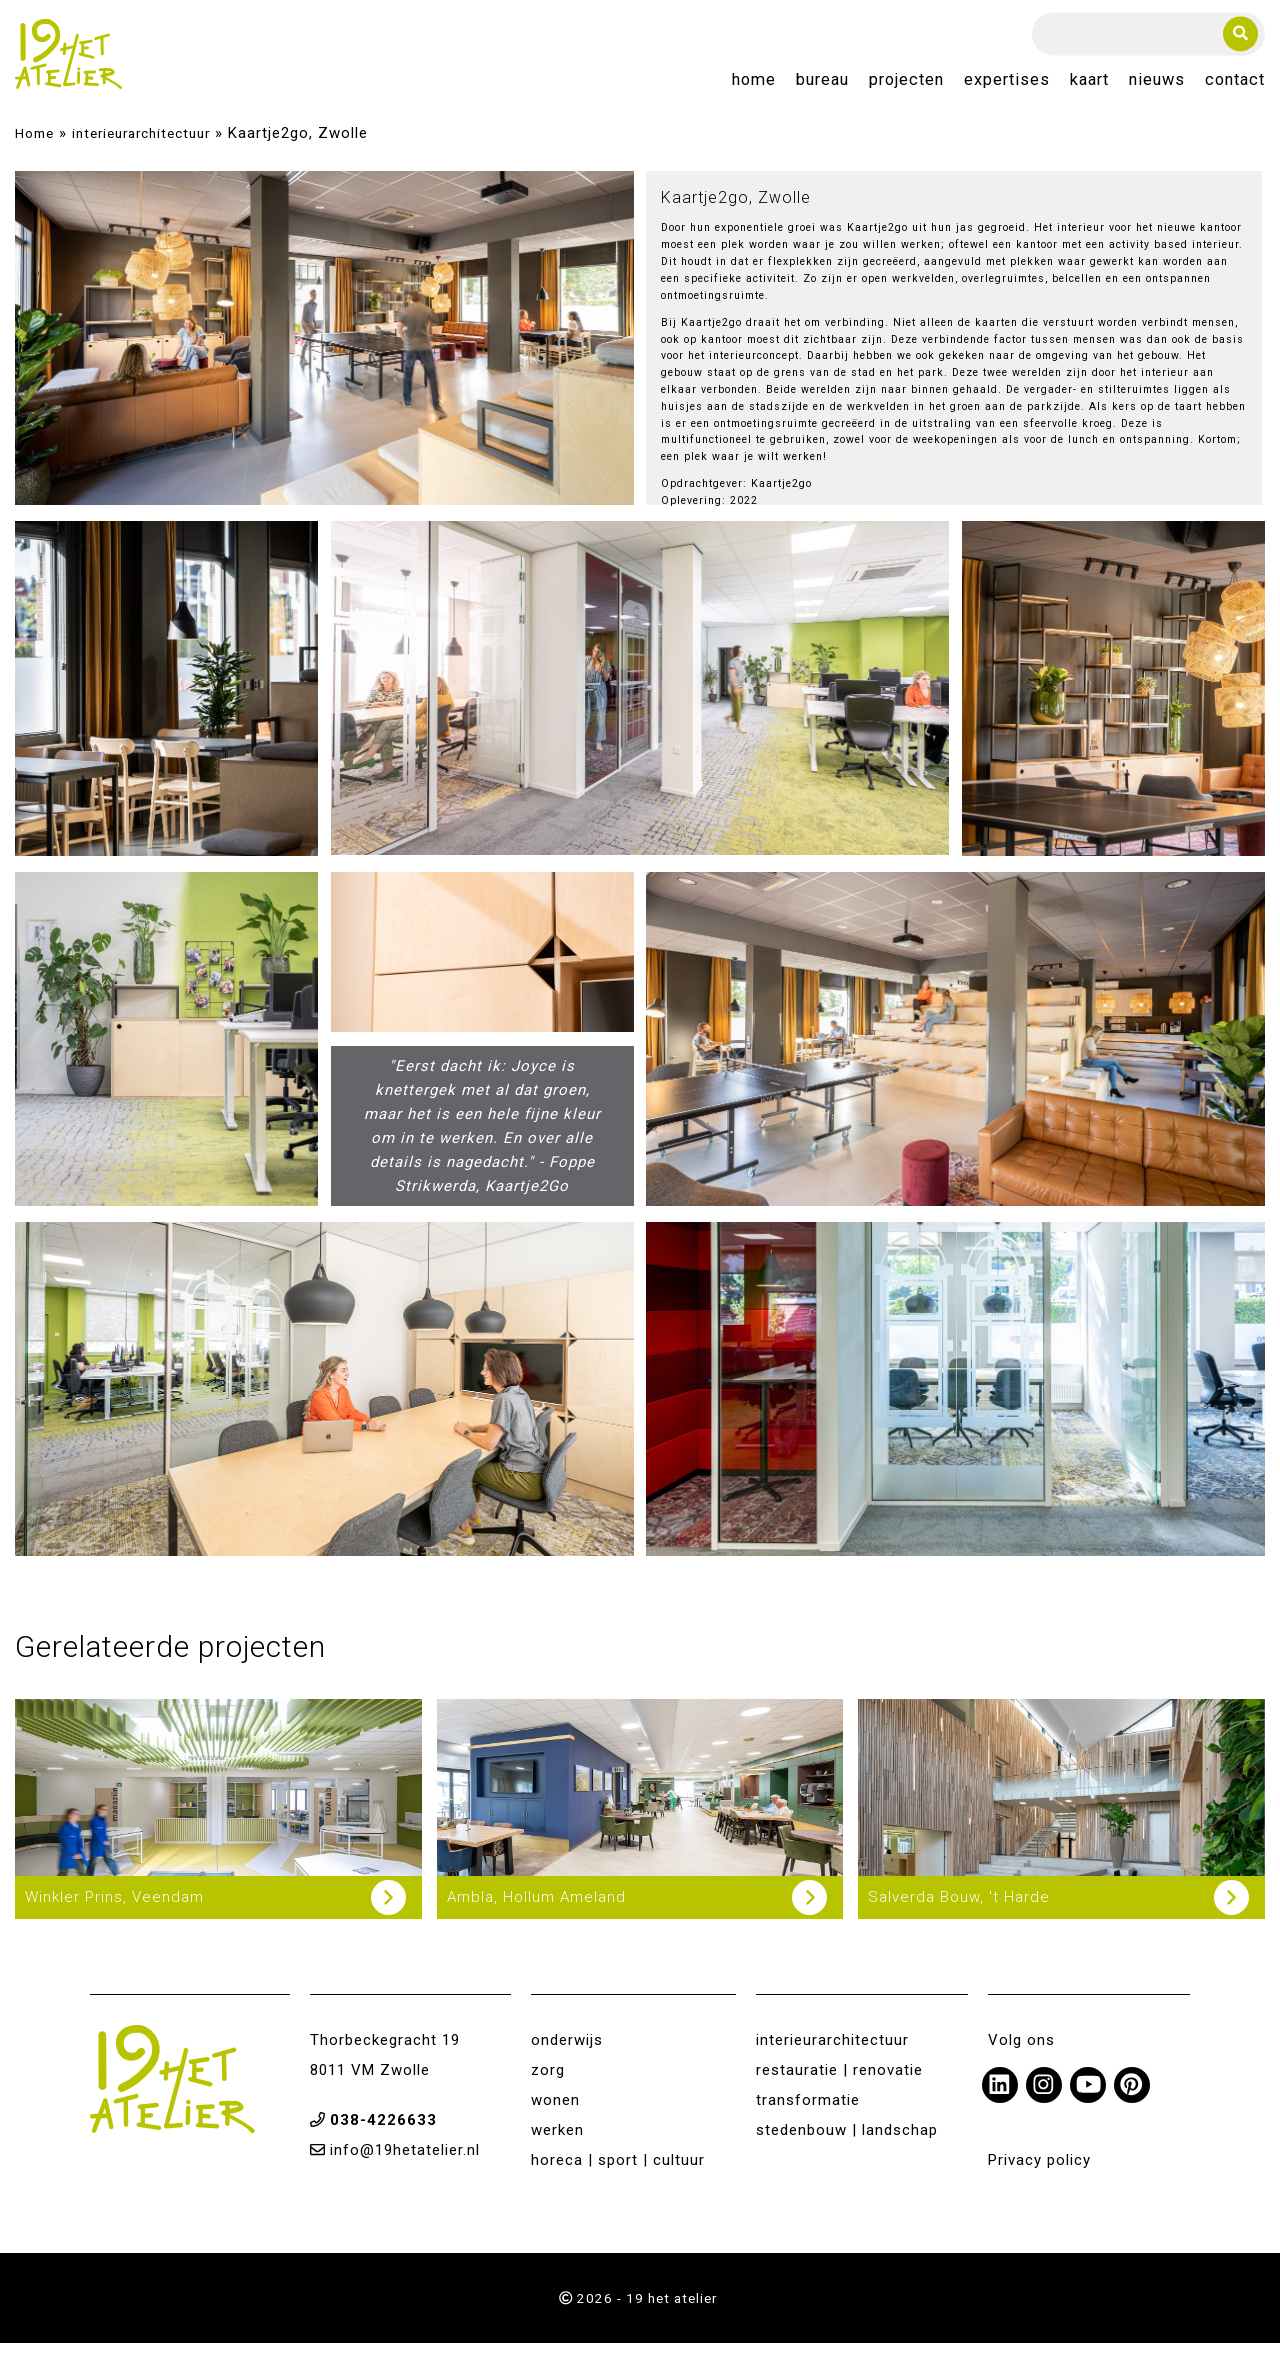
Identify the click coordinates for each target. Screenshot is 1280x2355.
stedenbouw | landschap (847, 2142)
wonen (555, 2112)
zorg (548, 2082)
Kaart (1089, 86)
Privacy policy (1039, 2172)
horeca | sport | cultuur (618, 2172)
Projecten (906, 86)
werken (557, 2142)
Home (754, 86)
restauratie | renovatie (839, 2082)
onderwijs (567, 2052)
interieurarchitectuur (141, 145)
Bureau (822, 86)
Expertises (1007, 86)
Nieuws (1157, 86)
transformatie (808, 2112)
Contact (1235, 86)
